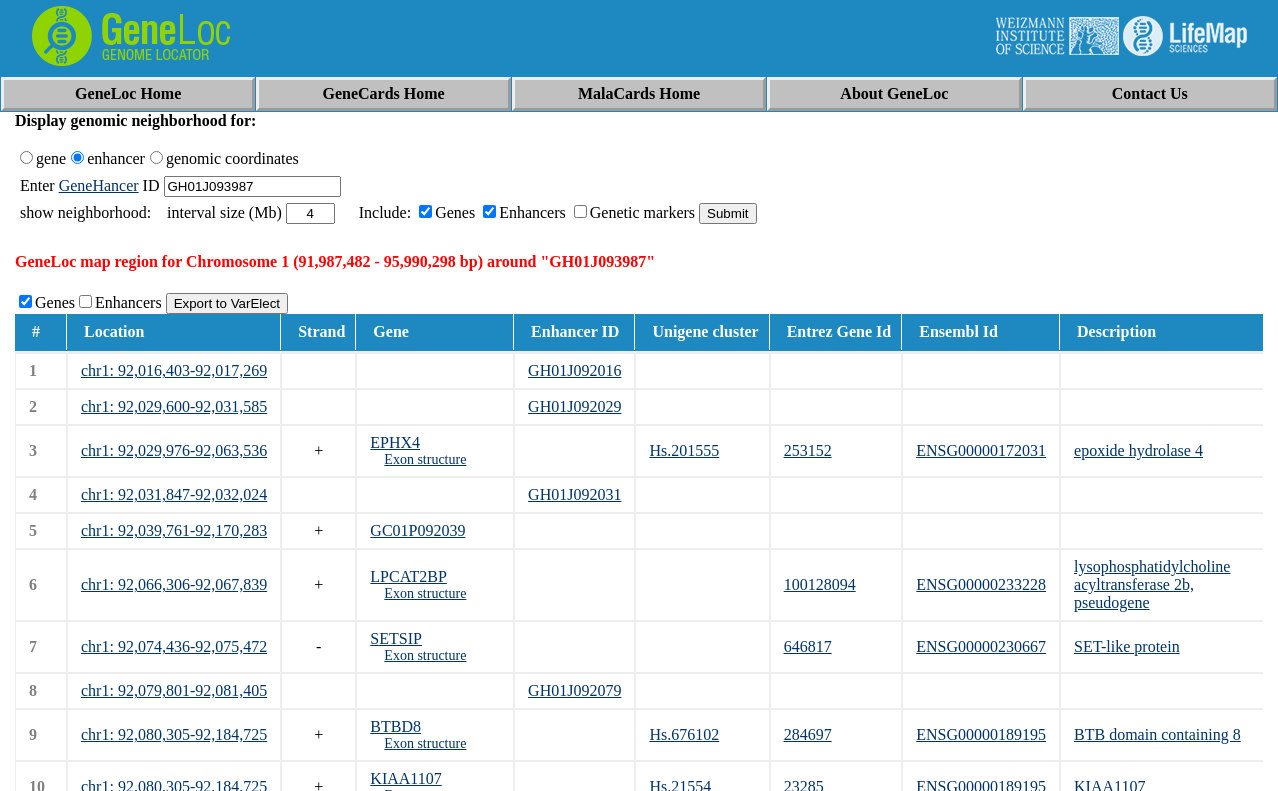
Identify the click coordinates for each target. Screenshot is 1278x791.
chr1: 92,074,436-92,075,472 (174, 646)
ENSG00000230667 (981, 646)
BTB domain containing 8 (1157, 734)
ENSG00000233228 (981, 584)
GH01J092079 (574, 690)
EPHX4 (395, 442)
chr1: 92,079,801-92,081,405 (174, 690)
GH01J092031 (574, 494)
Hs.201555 (684, 450)
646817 (808, 646)
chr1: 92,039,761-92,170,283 (174, 530)
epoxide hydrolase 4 (1138, 450)
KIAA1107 (405, 778)
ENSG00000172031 (981, 450)
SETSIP (396, 638)
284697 (808, 734)
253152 (808, 450)
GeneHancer (99, 185)
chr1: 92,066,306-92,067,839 (174, 584)
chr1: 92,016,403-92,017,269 (174, 370)
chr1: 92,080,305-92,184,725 (174, 734)
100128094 (820, 584)
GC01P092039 (417, 530)
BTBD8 (395, 726)
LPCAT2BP (408, 576)
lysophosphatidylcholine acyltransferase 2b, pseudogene (1152, 584)
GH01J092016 (574, 370)
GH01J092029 (574, 406)
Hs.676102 (684, 734)
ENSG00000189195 (981, 734)
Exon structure (425, 459)
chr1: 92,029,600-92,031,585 (174, 406)
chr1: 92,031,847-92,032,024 (174, 494)
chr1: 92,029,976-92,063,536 (174, 450)
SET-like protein (1127, 646)
